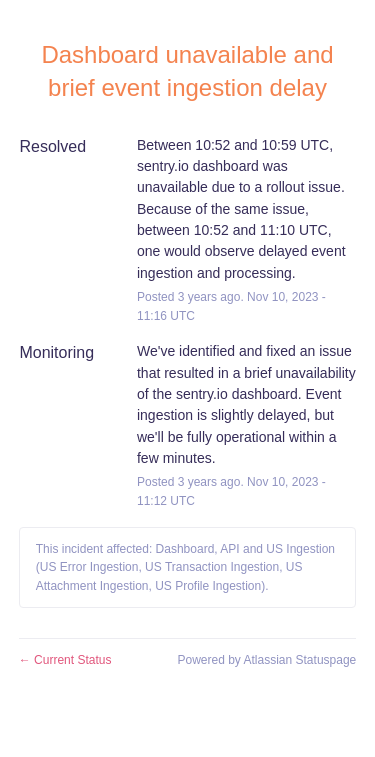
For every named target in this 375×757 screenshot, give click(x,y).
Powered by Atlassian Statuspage (266, 660)
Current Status (65, 660)
